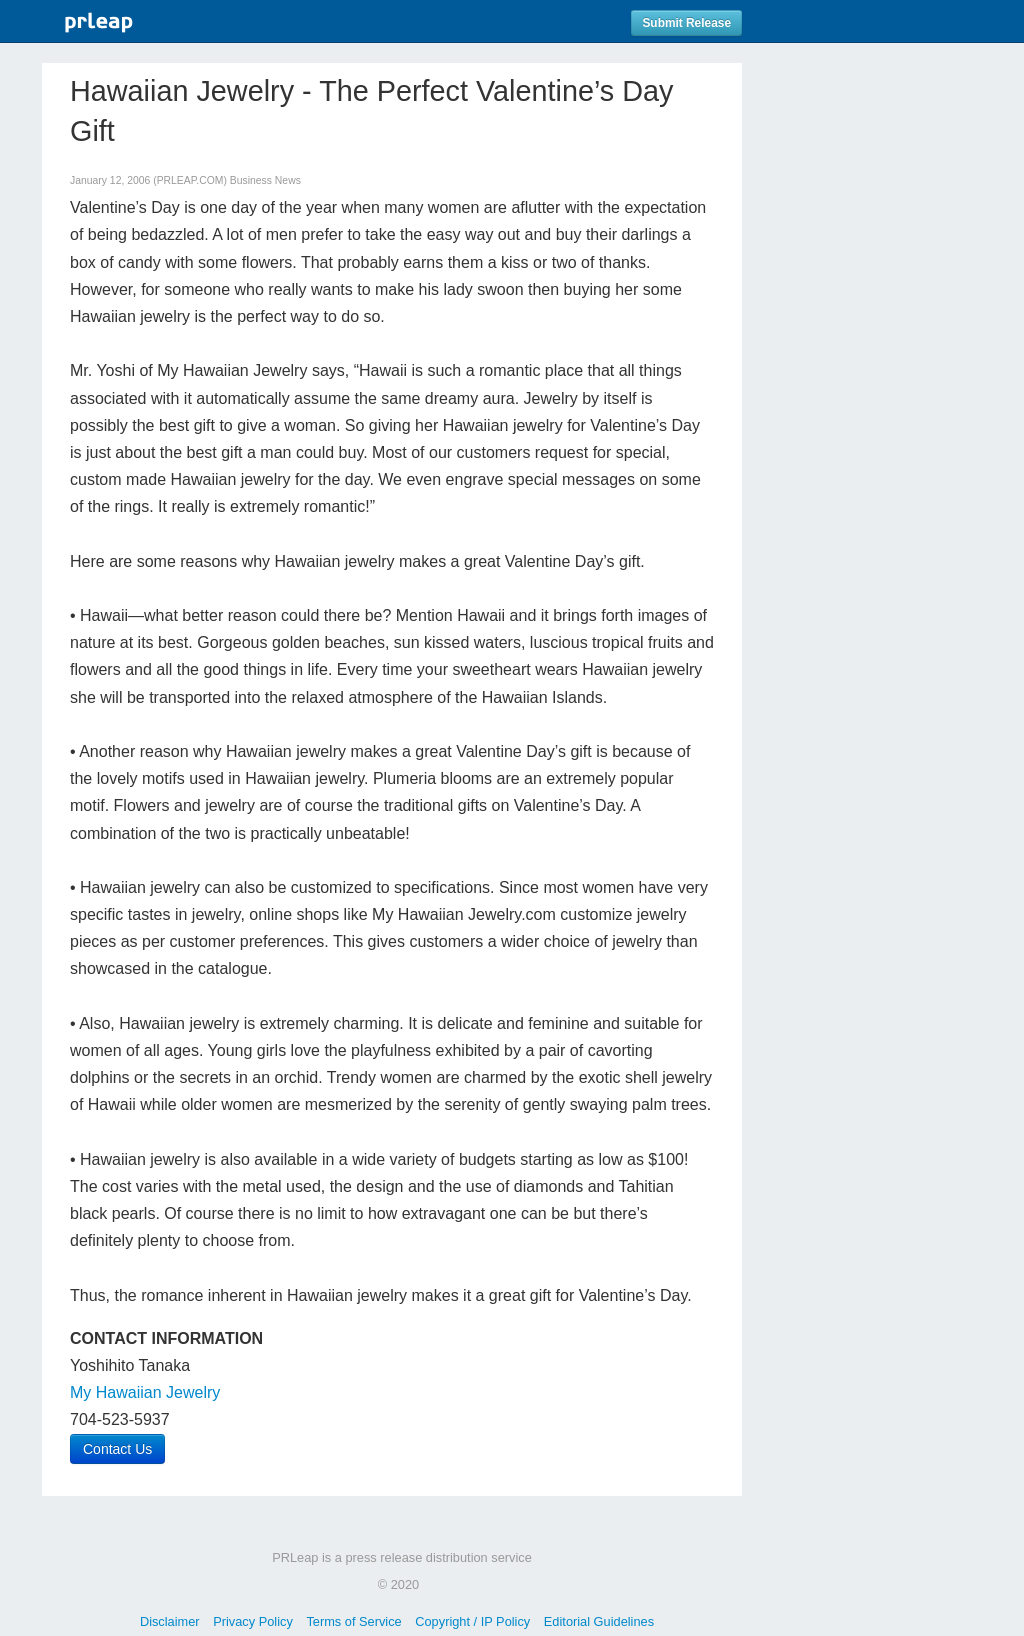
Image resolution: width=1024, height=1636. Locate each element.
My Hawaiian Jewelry (145, 1392)
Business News (265, 180)
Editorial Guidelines (599, 1621)
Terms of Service (353, 1621)
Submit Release (686, 23)
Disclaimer (170, 1621)
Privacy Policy (253, 1621)
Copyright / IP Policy (472, 1621)
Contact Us (117, 1449)
